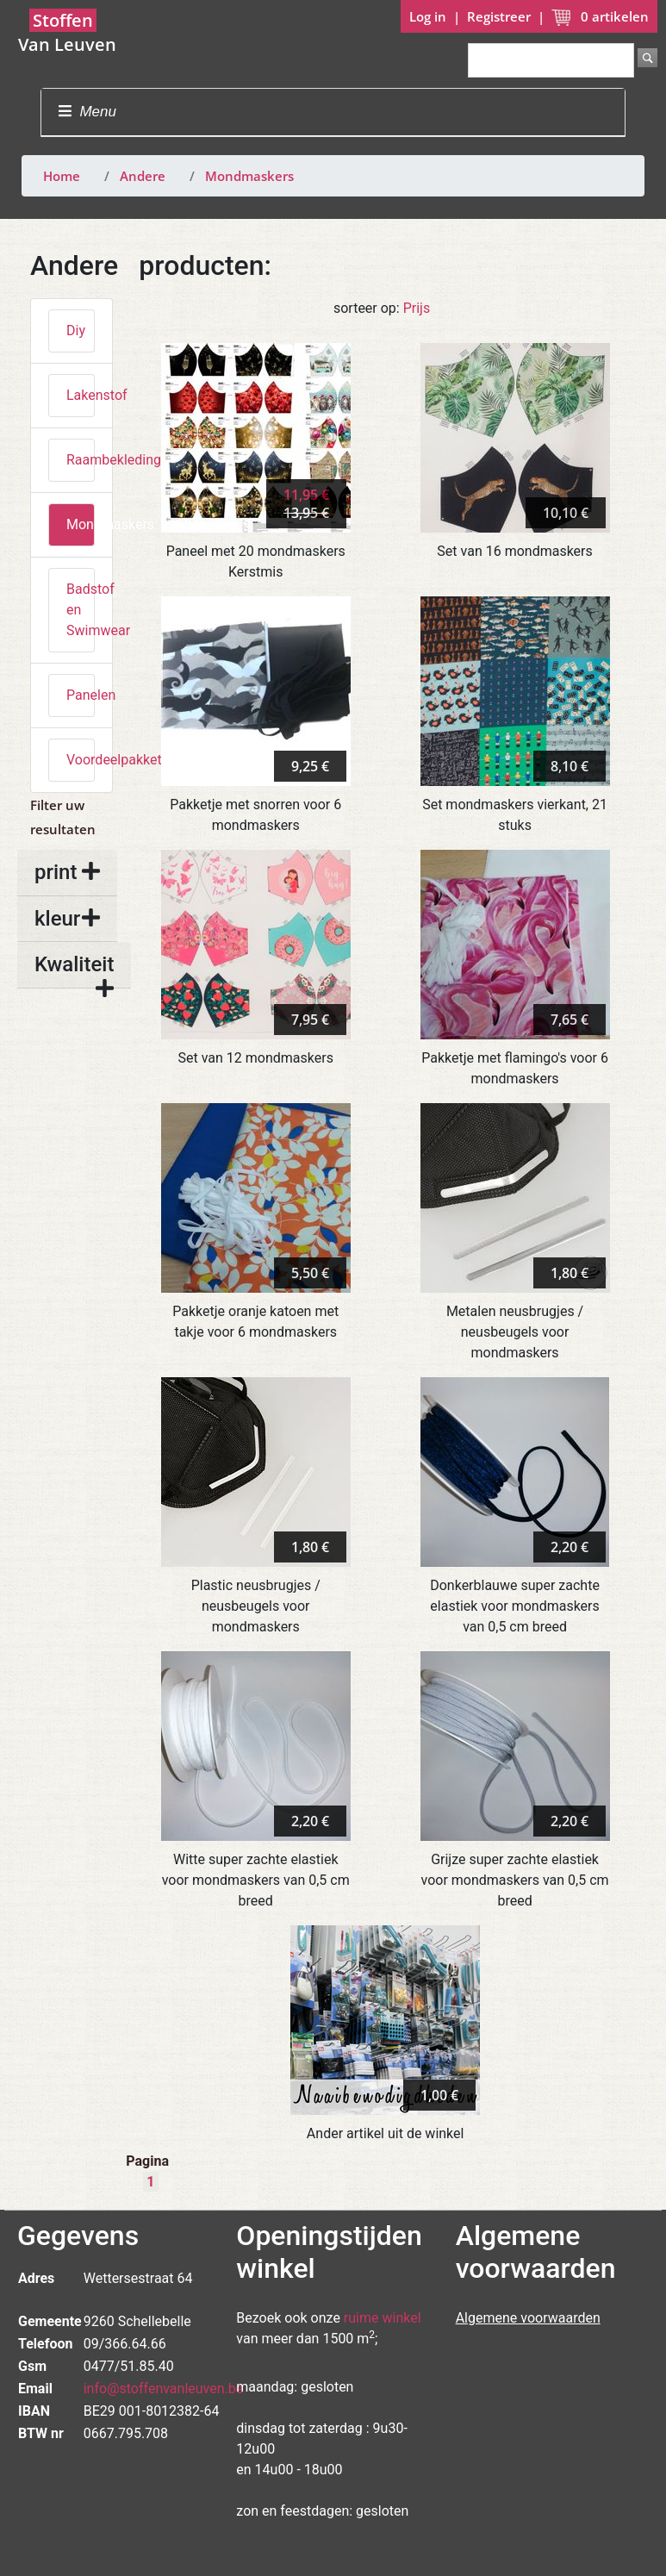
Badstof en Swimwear (80, 610)
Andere (142, 175)
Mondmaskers (249, 175)
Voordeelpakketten (80, 760)
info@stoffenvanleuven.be (164, 2388)
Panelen (80, 695)
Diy (75, 330)
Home (61, 175)
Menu (87, 111)
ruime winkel (382, 2318)
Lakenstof (80, 395)
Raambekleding (80, 460)
